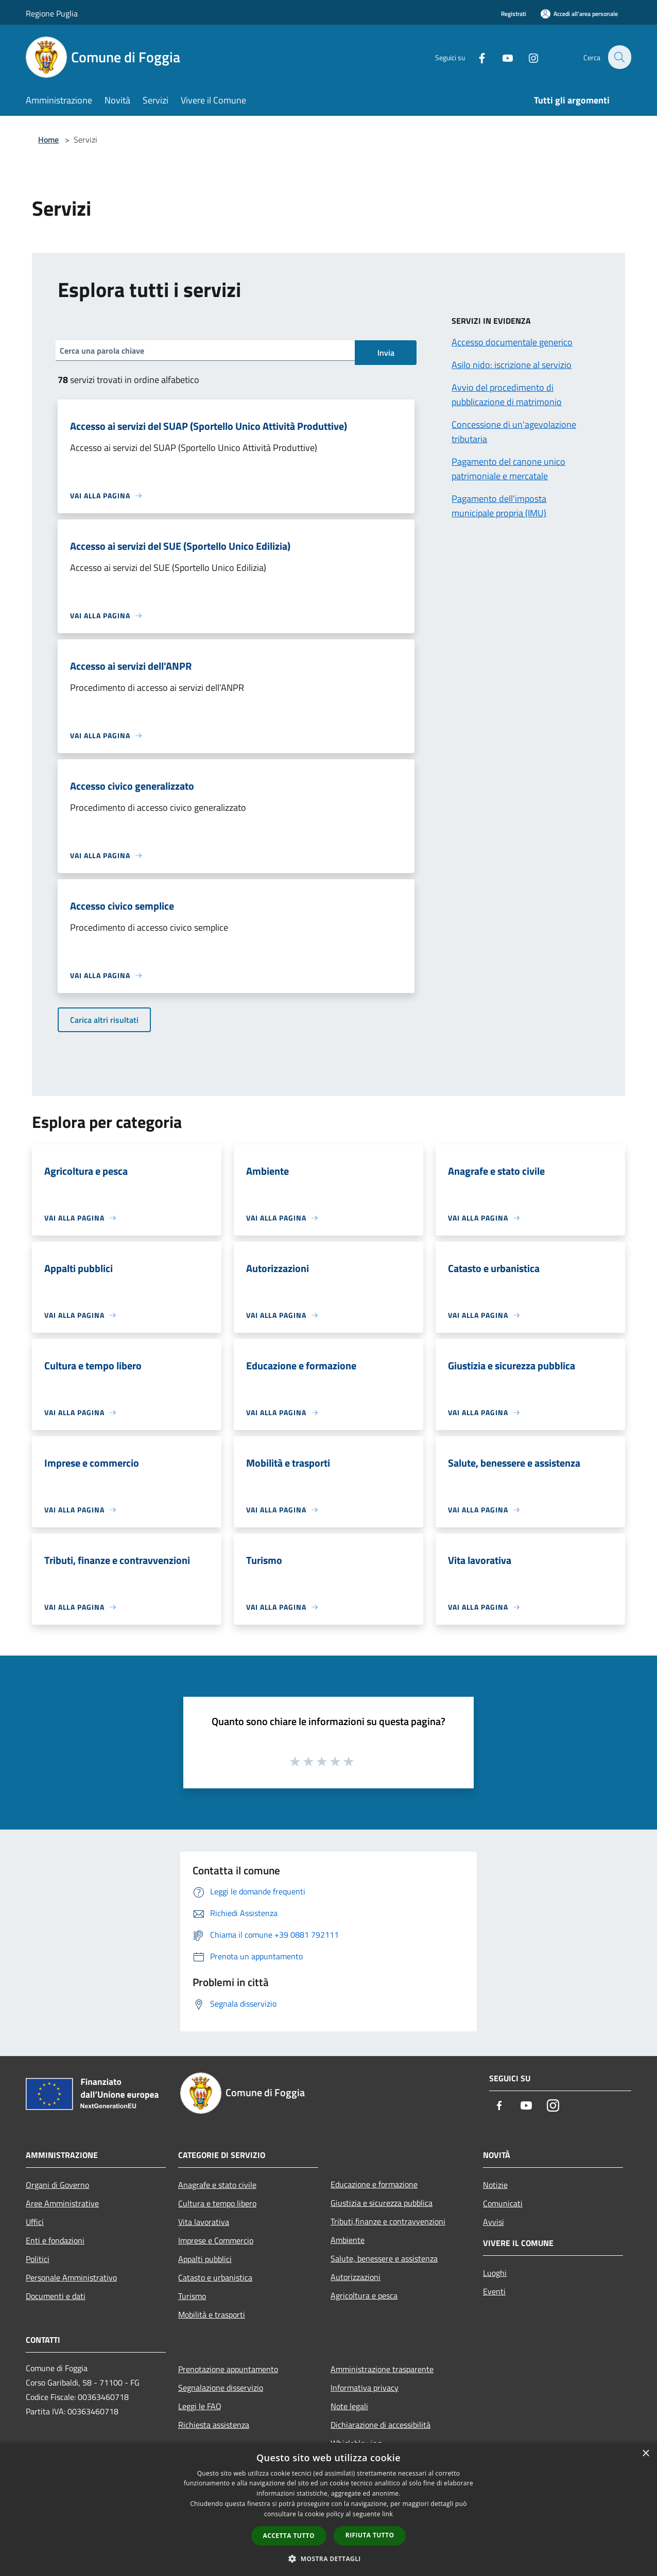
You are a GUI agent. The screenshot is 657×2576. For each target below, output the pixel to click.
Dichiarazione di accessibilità (380, 2424)
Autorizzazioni (356, 2277)
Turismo (192, 2296)
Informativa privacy (365, 2387)
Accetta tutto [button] (289, 2535)
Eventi (494, 2291)
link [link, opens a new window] (387, 2514)
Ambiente (348, 2240)
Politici (37, 2259)
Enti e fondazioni (55, 2240)
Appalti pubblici (205, 2259)
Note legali (349, 2406)
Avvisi (493, 2222)
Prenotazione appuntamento (228, 2369)
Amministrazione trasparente (382, 2369)
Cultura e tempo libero (217, 2203)
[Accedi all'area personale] (579, 14)
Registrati (513, 14)
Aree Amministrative (62, 2203)
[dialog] (328, 2509)
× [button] (645, 2454)
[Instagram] (527, 57)
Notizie (495, 2185)
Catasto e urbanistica (215, 2277)
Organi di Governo (57, 2185)
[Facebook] (475, 57)
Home (48, 139)
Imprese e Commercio (215, 2240)
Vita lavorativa (203, 2222)
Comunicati (503, 2203)
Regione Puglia (52, 13)
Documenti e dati (55, 2296)
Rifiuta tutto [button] (369, 2535)
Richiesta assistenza (213, 2424)
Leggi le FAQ (199, 2406)
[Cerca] (619, 57)
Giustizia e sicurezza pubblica (382, 2203)
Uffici (35, 2222)
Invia (385, 352)
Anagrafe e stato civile (217, 2185)
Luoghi (495, 2273)
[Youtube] (501, 57)
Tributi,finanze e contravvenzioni (388, 2221)
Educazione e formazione (374, 2184)
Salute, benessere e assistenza (384, 2258)
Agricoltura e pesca (364, 2295)
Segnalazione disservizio (220, 2387)
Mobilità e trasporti (211, 2314)
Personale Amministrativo (71, 2277)
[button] (328, 2558)
